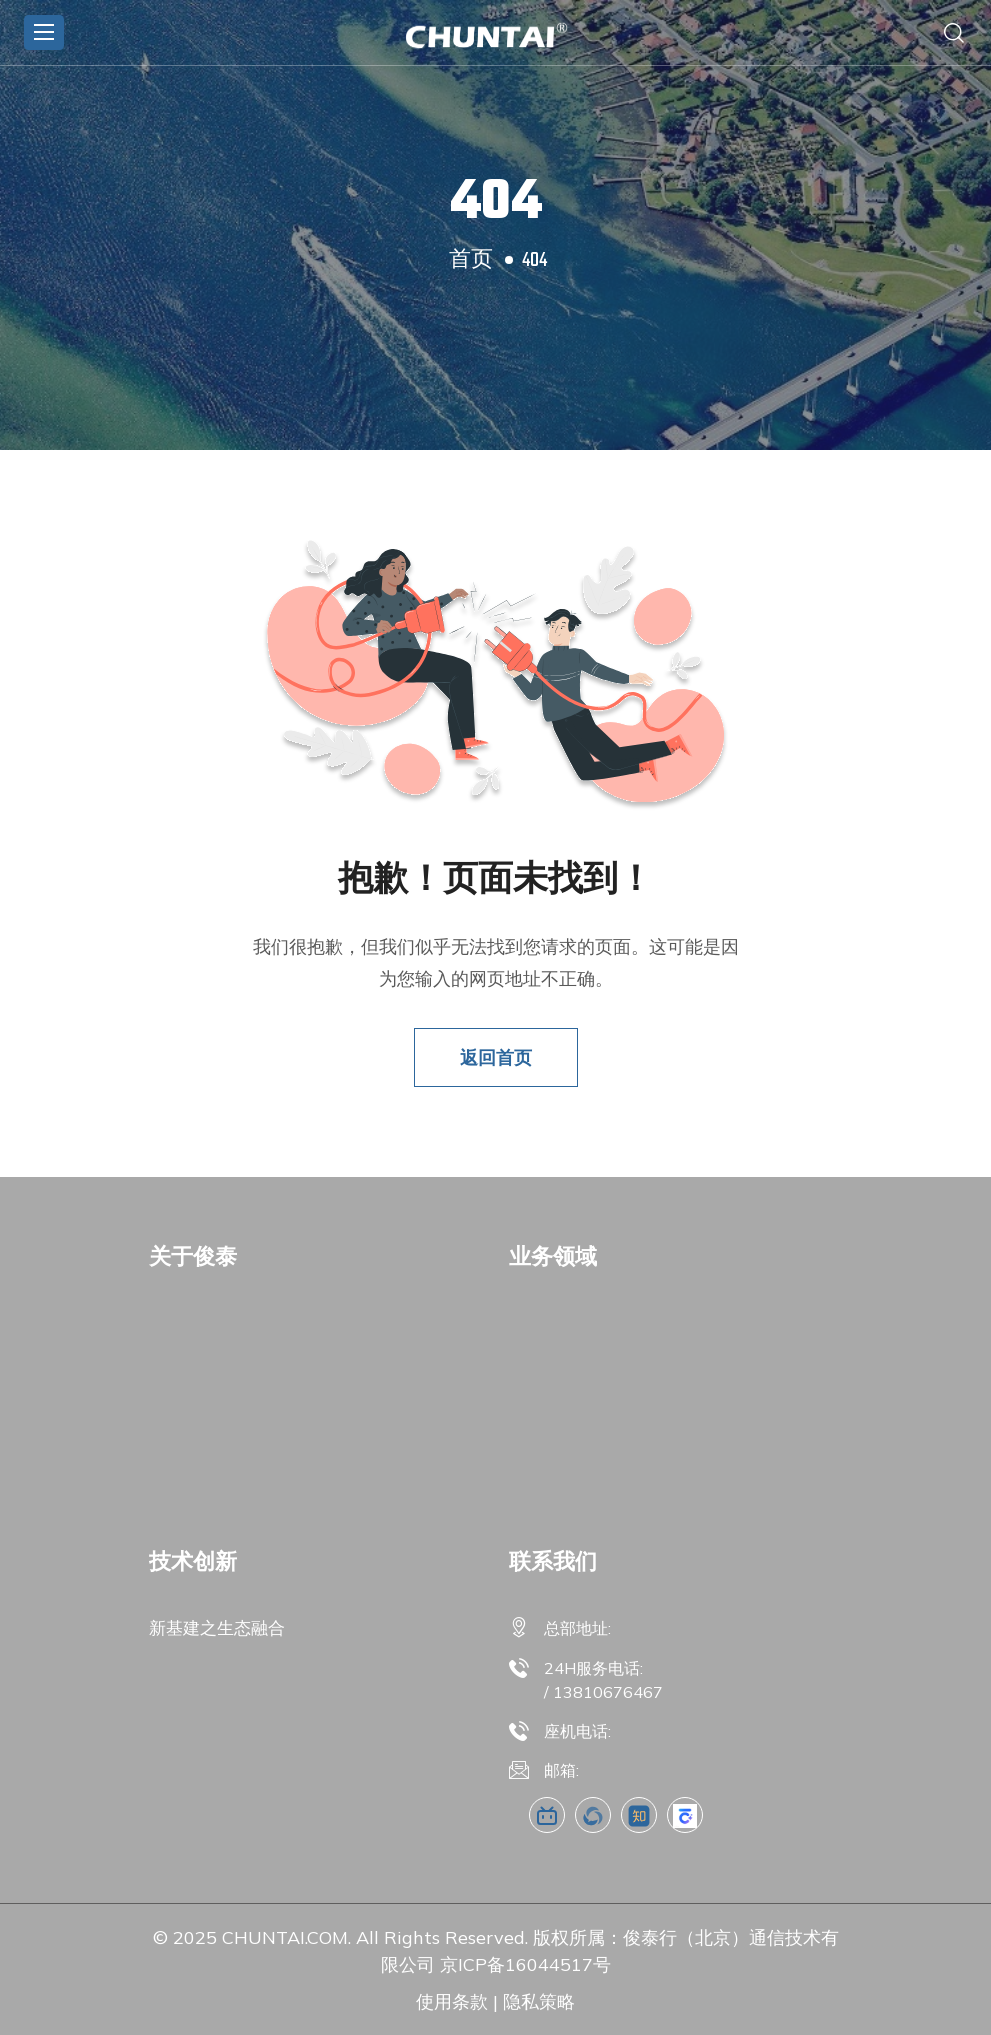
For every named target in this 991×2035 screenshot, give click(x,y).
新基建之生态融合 (217, 1627)
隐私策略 (539, 2001)
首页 (471, 260)
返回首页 (496, 1057)
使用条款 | (457, 2001)
